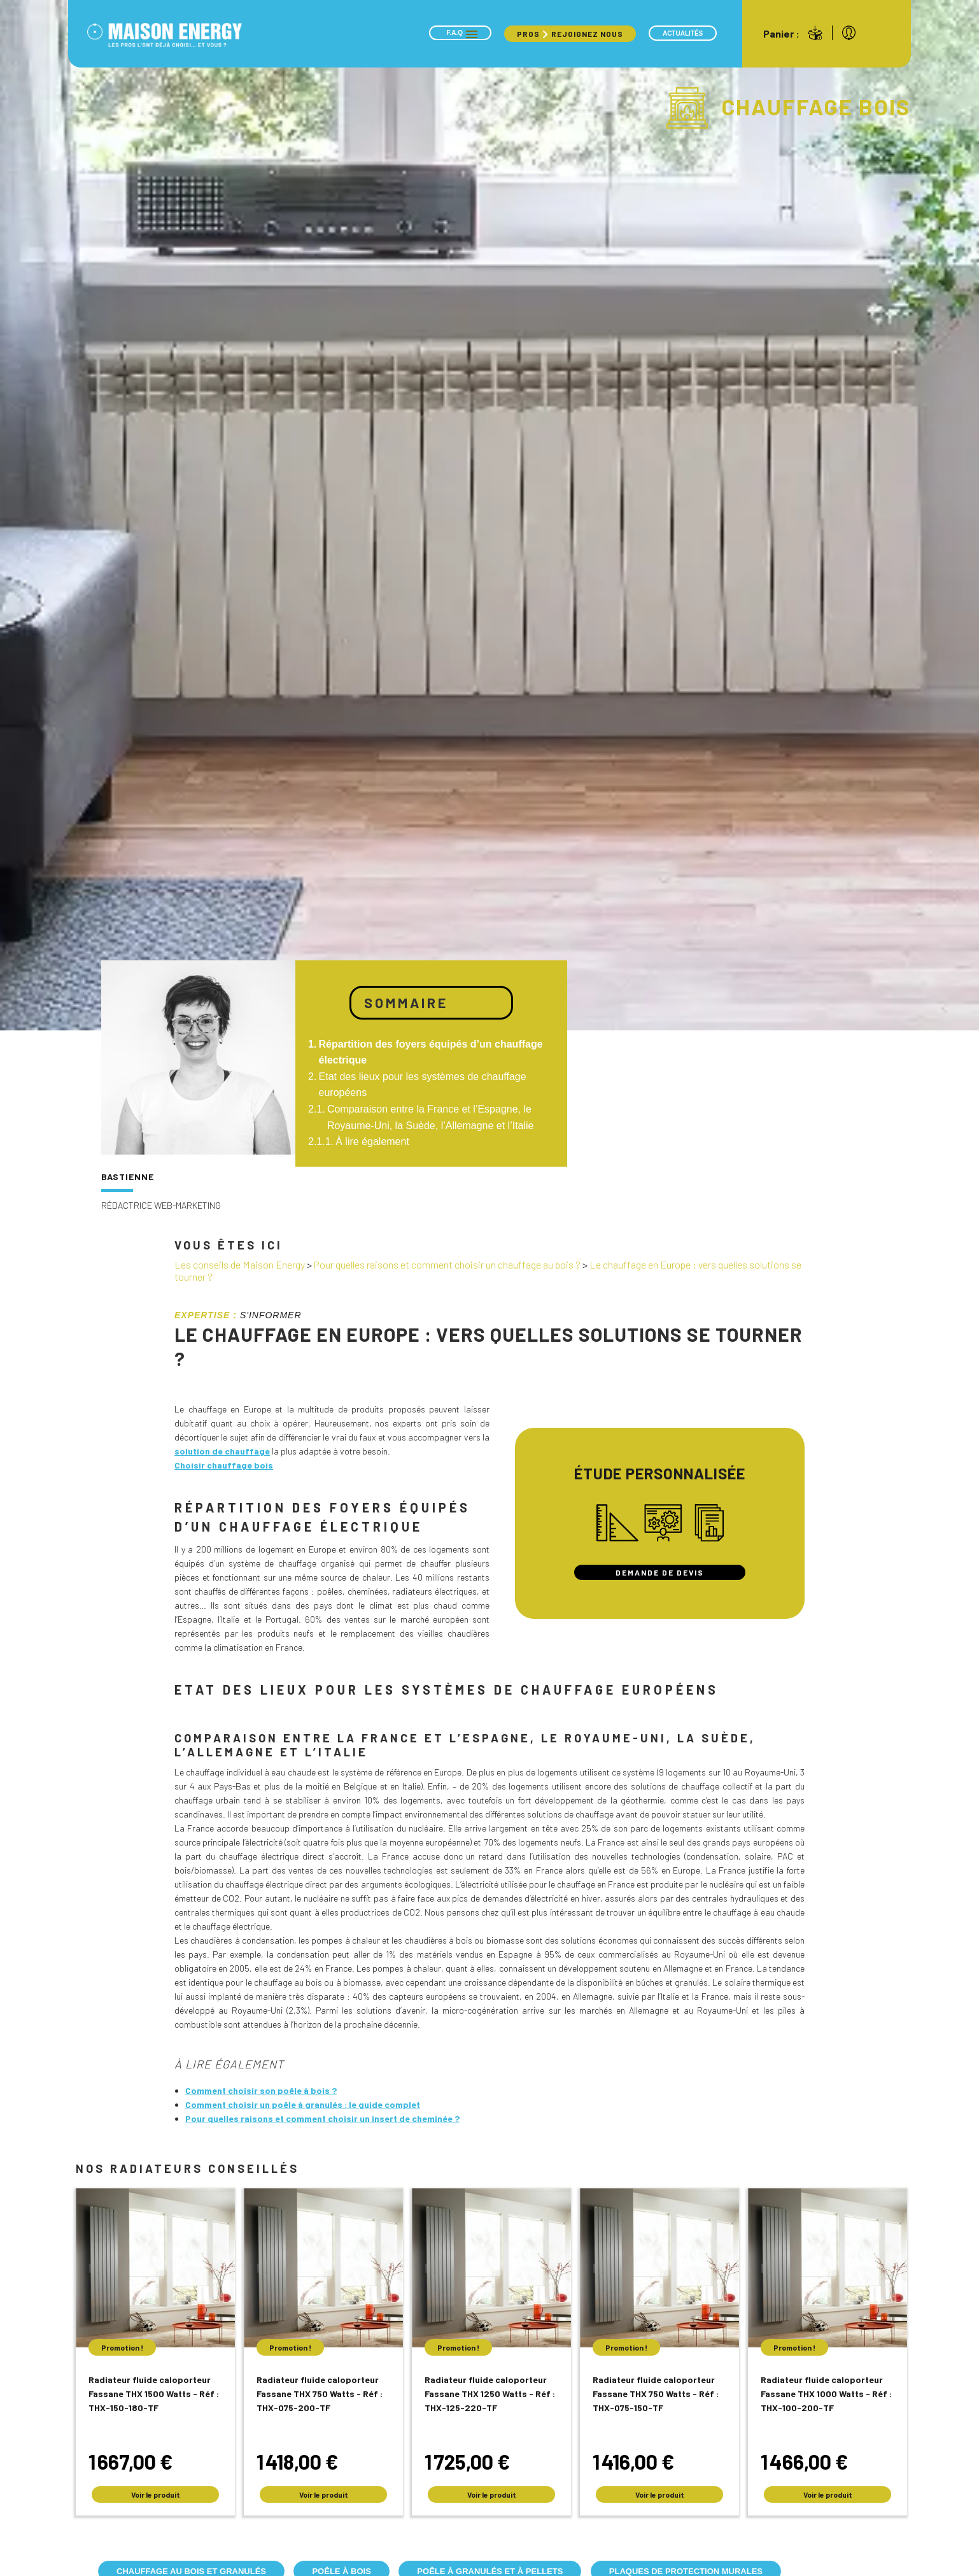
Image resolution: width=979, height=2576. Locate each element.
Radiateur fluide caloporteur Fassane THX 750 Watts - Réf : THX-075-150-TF (656, 2393)
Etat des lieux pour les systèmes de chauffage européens (422, 1085)
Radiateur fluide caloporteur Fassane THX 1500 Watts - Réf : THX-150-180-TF (153, 2393)
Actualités (683, 33)
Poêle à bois (341, 2571)
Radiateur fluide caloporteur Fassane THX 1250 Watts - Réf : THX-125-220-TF (490, 2393)
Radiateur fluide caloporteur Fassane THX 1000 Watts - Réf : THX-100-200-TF (826, 2393)
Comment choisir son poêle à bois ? (261, 2090)
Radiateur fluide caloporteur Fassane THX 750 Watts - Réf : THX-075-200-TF (320, 2393)
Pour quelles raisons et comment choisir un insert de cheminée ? (322, 2118)
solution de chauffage (222, 1451)
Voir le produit (155, 2494)
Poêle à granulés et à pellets (490, 2571)
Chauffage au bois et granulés (191, 2571)
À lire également (372, 1141)
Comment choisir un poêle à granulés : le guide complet (302, 2104)
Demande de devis (660, 1572)
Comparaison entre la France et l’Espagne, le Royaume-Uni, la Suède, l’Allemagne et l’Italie (430, 1117)
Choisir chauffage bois (223, 1465)
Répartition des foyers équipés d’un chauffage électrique (431, 1052)
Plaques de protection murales (686, 2571)
